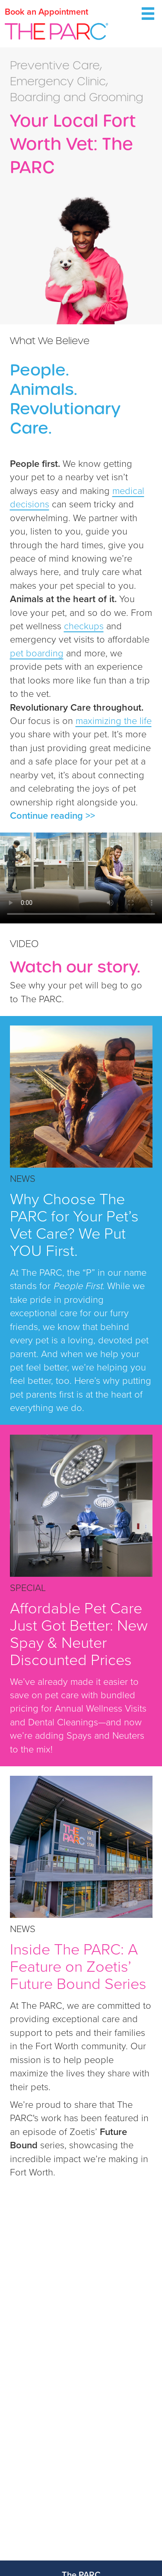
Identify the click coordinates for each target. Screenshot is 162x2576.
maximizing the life (114, 721)
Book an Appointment (46, 12)
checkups (84, 626)
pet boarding (37, 653)
